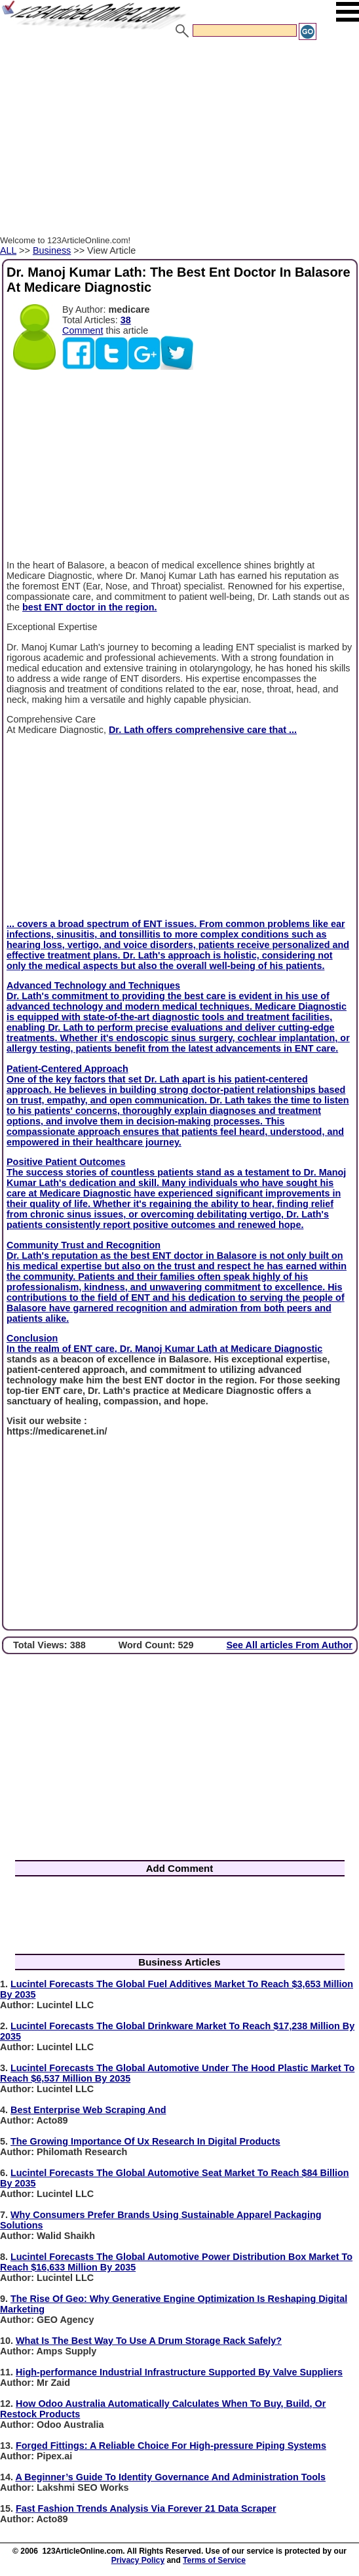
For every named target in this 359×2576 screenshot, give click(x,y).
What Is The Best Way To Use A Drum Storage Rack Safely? (149, 2340)
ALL (8, 250)
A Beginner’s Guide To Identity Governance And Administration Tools (170, 2477)
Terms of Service (214, 2560)
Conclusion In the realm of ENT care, (63, 1343)
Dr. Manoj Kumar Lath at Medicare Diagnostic (221, 1348)
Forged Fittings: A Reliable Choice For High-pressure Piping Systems (171, 2445)
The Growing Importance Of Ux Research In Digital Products (145, 2141)
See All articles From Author (289, 1645)
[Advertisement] (179, 139)
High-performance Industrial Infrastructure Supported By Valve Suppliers (179, 2372)
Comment (82, 330)
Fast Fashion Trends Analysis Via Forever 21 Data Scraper (146, 2508)
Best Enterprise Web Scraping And (88, 2110)
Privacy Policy (137, 2560)
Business (52, 250)
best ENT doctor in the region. (89, 607)
